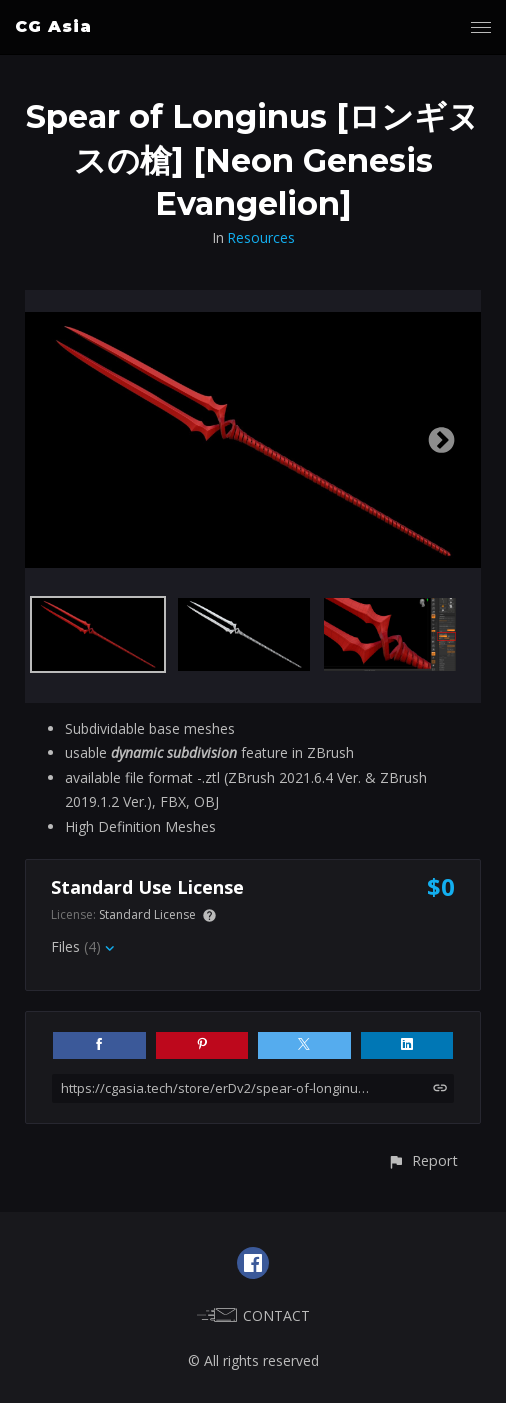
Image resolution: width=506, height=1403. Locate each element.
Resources (261, 237)
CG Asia (53, 26)
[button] (422, 1160)
